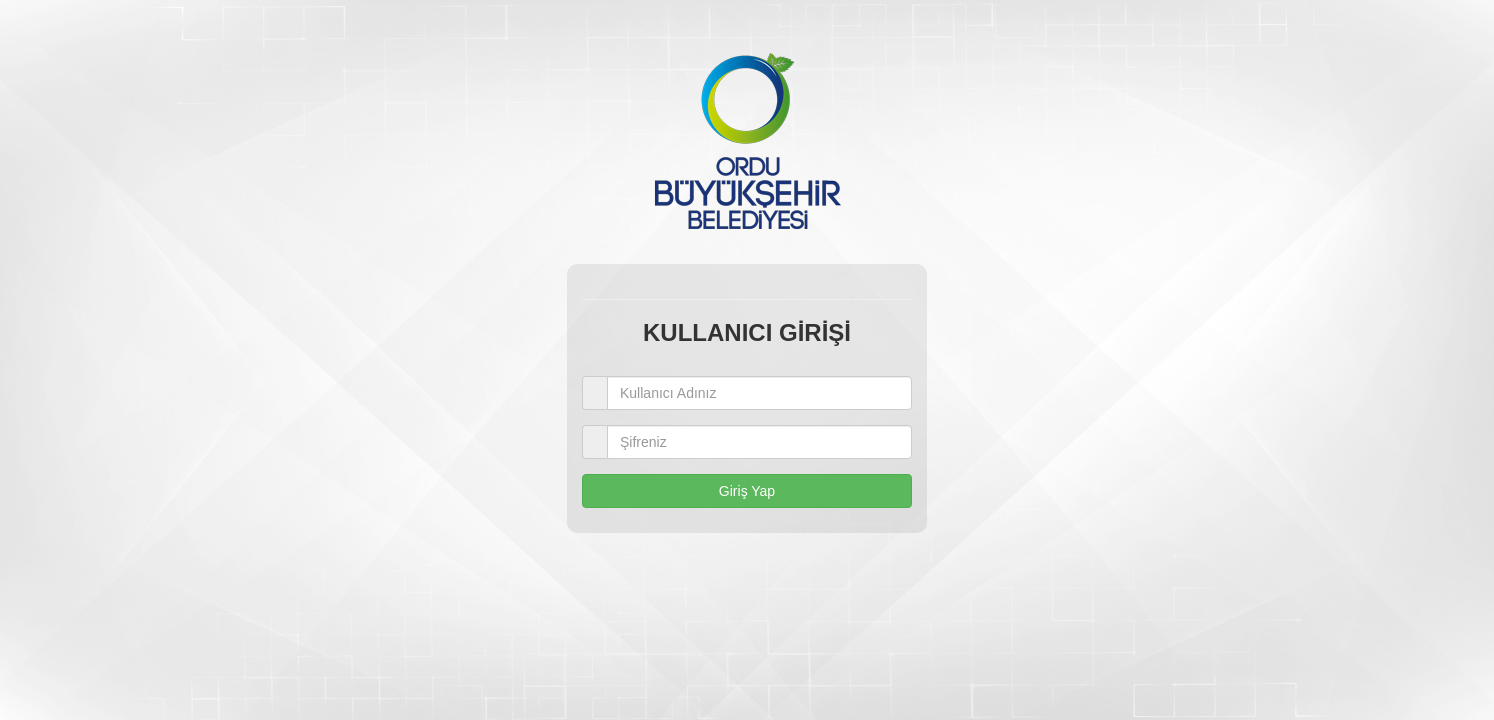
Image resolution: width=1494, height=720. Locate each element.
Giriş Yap (747, 491)
